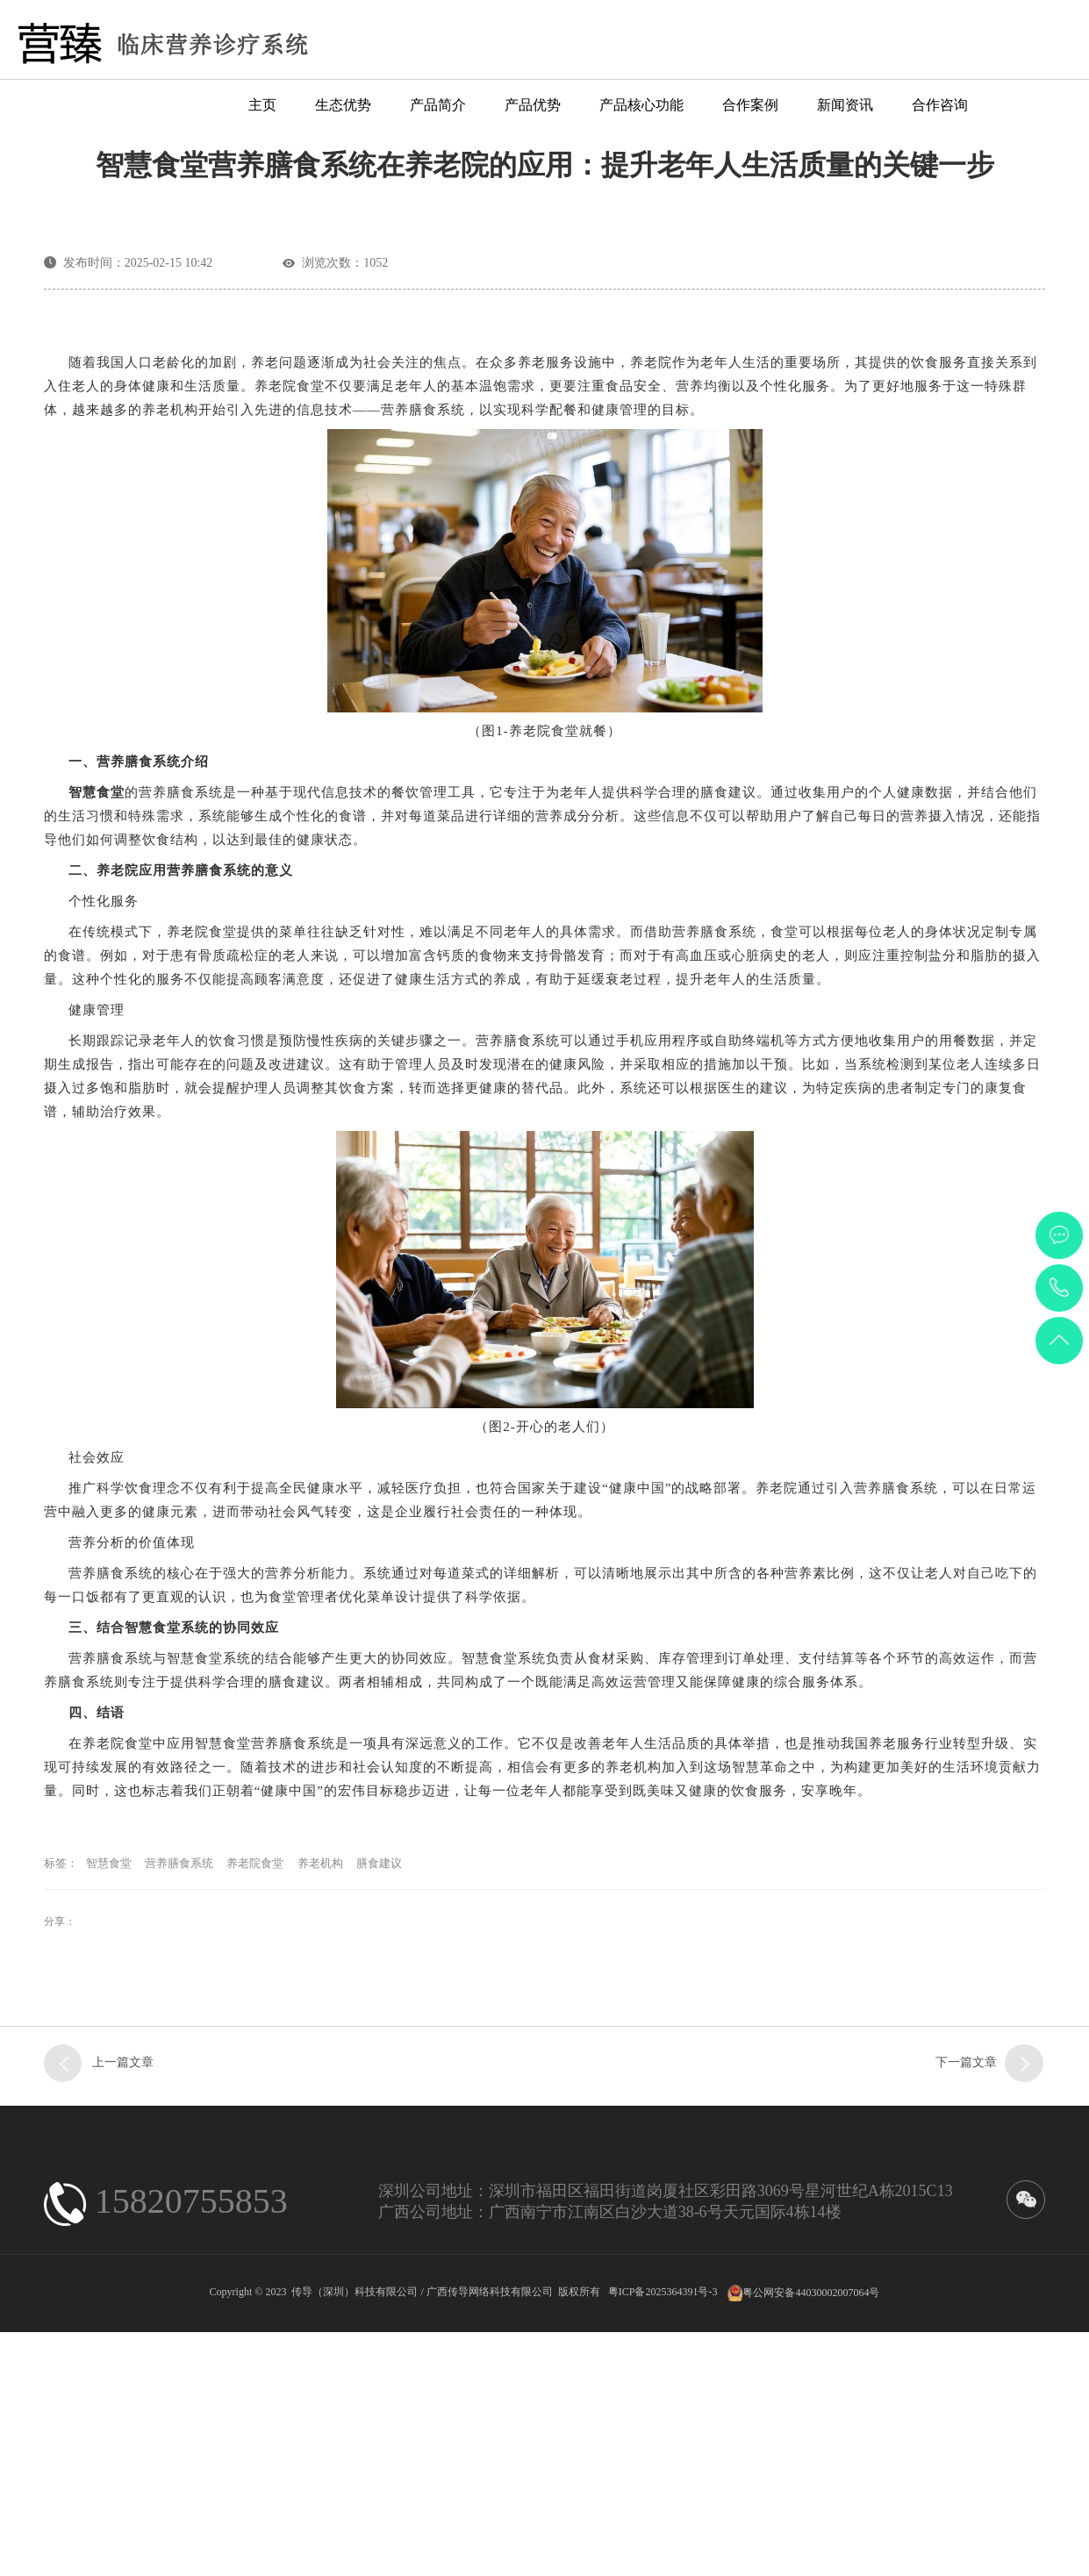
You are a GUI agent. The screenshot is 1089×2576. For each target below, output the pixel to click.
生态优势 (343, 104)
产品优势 (533, 104)
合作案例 (750, 104)
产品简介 (438, 104)
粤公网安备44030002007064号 (810, 2542)
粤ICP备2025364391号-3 (663, 2542)
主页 (262, 104)
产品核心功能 (641, 104)
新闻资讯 (845, 104)
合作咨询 (940, 104)
